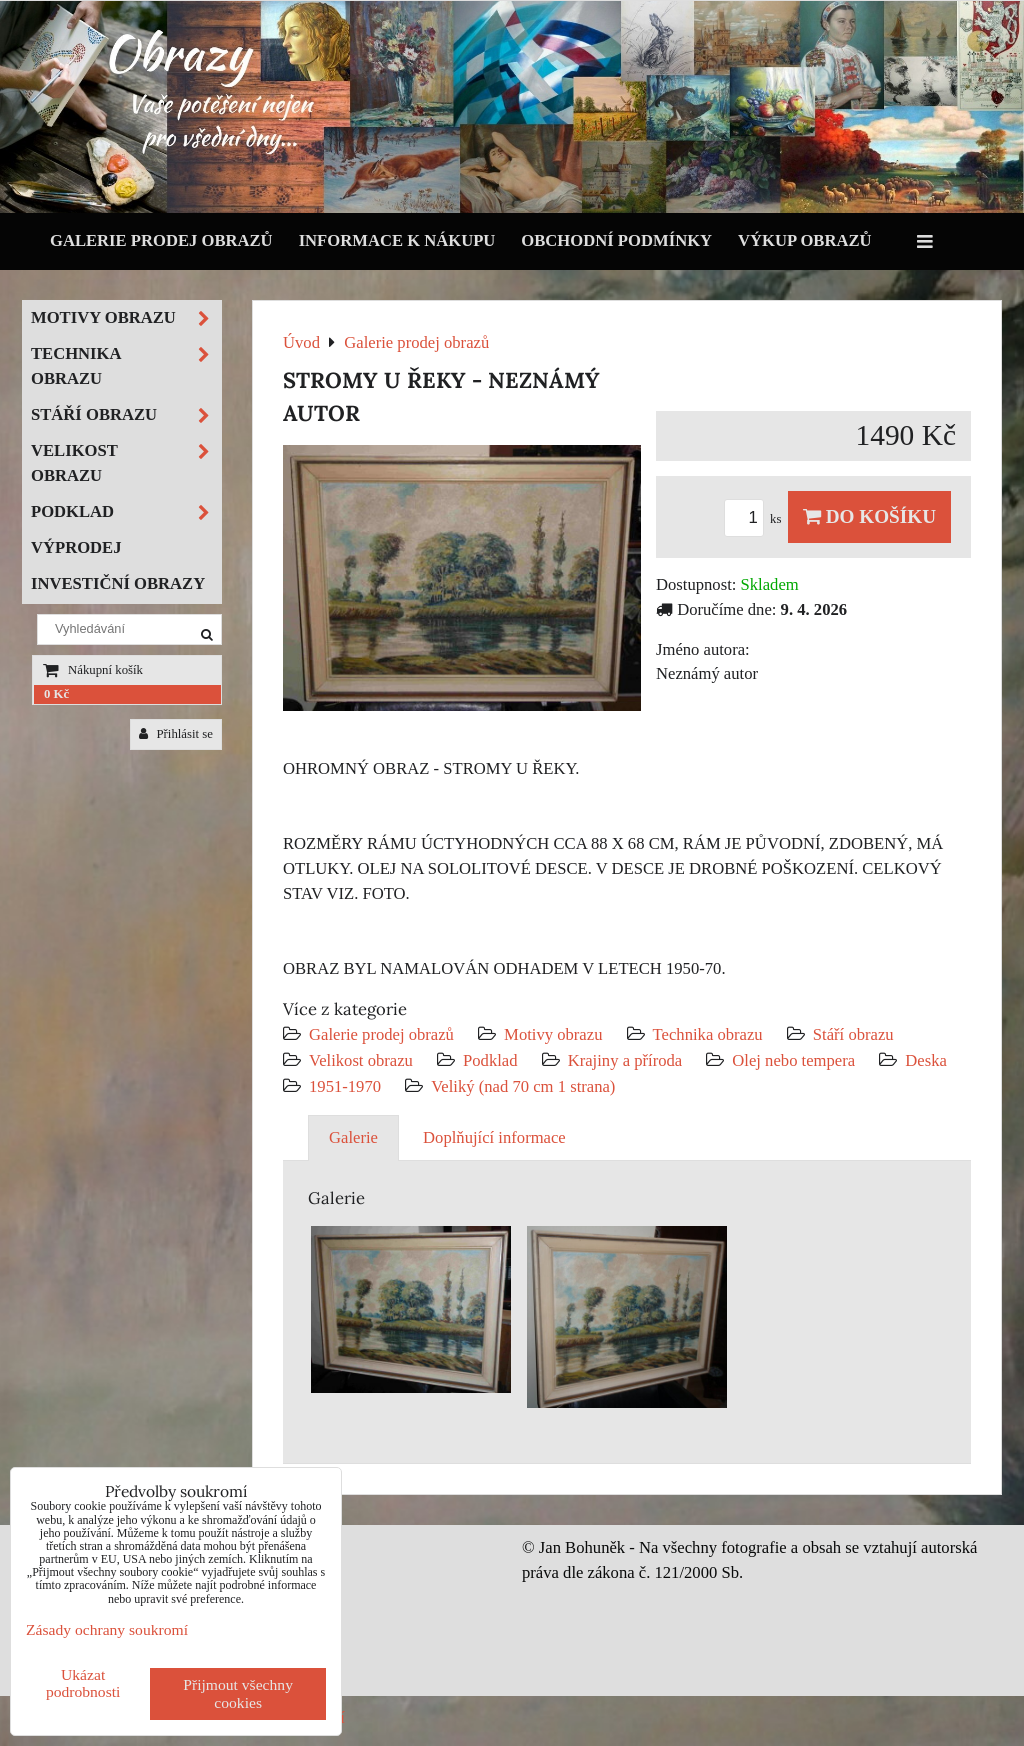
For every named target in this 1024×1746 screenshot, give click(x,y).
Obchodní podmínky (616, 240)
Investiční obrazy (118, 583)
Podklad (490, 1060)
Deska (926, 1060)
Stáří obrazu (853, 1034)
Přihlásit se (176, 734)
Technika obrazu (708, 1034)
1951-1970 (345, 1086)
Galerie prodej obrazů (161, 240)
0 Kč (56, 694)
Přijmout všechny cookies (238, 1693)
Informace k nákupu (397, 240)
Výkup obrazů (804, 240)
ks (756, 519)
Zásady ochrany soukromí (107, 1629)
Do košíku (869, 516)
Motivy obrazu (553, 1034)
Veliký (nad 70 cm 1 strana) (523, 1086)
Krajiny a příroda (625, 1060)
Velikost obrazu (361, 1060)
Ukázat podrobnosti (83, 1683)
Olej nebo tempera (793, 1060)
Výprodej (76, 547)
